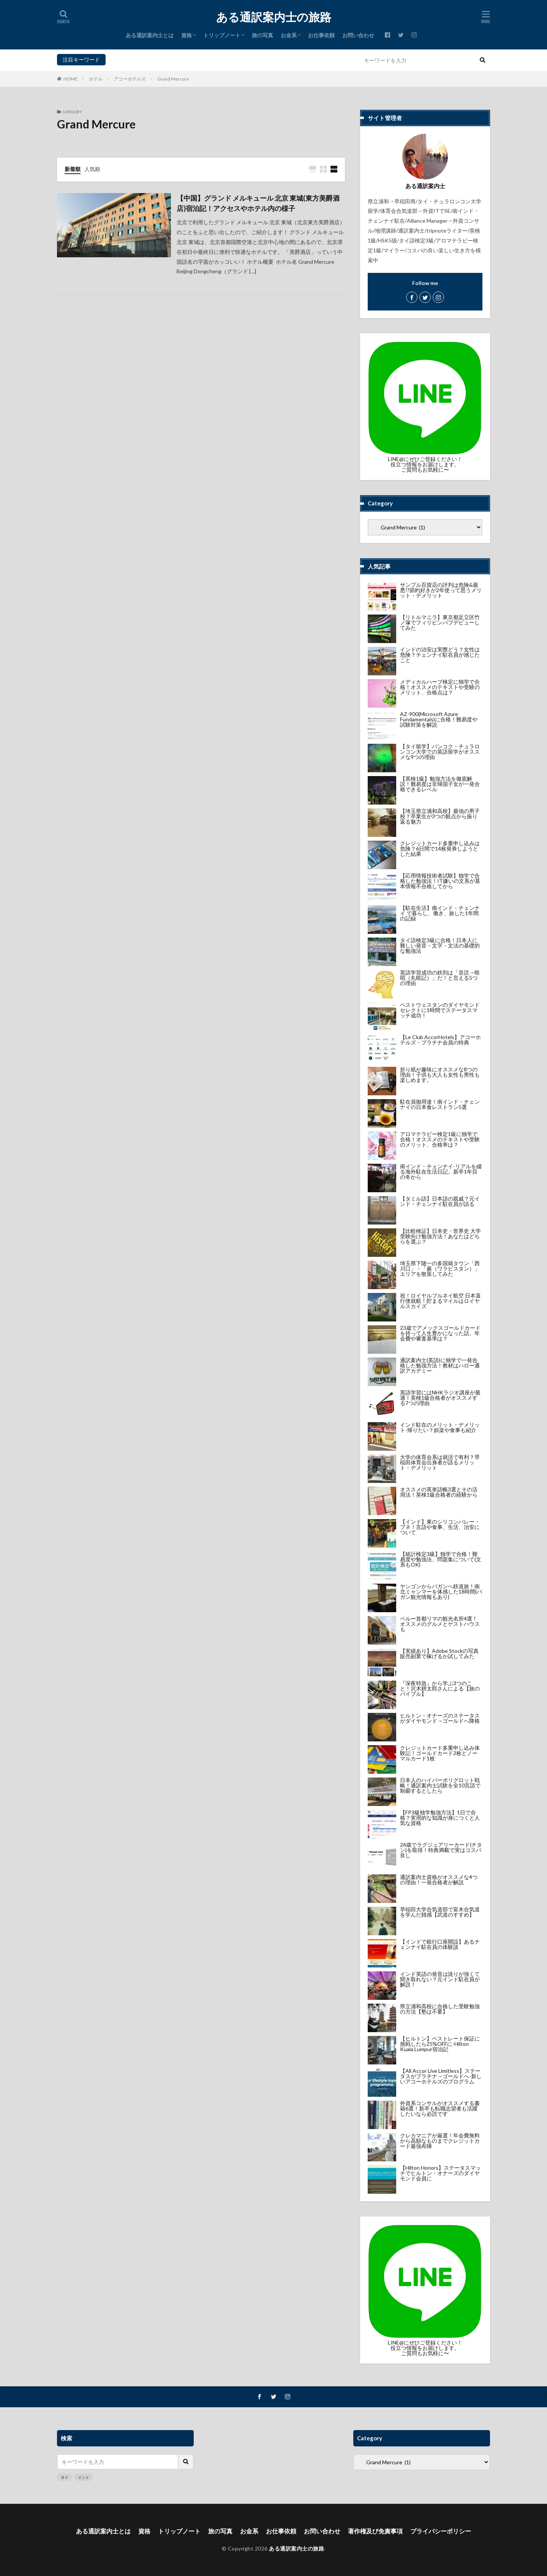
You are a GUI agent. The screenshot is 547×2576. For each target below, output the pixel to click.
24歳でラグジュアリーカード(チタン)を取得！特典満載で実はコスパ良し (441, 1849)
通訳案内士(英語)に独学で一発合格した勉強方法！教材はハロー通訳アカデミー (440, 1365)
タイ (113, 59)
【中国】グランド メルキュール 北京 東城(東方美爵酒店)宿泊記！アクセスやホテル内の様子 (258, 203)
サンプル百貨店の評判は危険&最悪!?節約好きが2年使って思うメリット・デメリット (441, 590)
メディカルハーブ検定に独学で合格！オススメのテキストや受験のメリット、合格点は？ (440, 686)
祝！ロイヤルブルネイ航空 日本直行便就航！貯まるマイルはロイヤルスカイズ (440, 1300)
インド (130, 59)
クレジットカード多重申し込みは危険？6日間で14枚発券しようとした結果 (440, 848)
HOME (70, 79)
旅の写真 (262, 35)
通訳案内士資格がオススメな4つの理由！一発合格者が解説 (438, 1879)
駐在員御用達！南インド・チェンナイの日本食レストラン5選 (440, 1104)
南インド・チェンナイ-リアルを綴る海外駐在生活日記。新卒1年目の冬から (441, 1171)
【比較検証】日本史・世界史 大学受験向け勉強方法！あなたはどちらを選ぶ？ (440, 1236)
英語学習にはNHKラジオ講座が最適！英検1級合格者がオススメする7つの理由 (440, 1397)
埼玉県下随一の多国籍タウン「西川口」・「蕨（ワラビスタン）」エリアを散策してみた (440, 1268)
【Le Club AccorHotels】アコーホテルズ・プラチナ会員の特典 (440, 1040)
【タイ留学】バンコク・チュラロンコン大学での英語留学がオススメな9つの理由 (440, 751)
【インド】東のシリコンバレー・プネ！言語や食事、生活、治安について (440, 1526)
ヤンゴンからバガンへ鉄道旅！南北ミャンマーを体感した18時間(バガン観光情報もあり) (441, 1591)
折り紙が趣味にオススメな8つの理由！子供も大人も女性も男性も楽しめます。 (440, 1074)
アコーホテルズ (130, 79)
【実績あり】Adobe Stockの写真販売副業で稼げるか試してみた (439, 1653)
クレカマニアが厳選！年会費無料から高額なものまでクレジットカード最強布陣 (440, 2140)
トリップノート (221, 35)
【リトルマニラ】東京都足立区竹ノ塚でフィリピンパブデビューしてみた (440, 622)
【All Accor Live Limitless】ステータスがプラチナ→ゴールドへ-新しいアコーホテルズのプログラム (441, 2076)
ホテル (96, 79)
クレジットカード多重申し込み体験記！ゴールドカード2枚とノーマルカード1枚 (440, 1753)
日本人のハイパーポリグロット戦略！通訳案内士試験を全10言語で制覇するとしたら (440, 1785)
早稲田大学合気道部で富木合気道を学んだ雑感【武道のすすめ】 (440, 1912)
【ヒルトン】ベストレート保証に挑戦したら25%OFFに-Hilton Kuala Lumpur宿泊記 (440, 2043)
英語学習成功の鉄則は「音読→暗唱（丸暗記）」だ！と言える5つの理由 (440, 977)
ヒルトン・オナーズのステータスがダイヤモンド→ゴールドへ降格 (440, 1718)
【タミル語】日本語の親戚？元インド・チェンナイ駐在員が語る (440, 1201)
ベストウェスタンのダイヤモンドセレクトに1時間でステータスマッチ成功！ (440, 1010)
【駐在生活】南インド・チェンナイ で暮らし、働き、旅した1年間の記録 (440, 913)
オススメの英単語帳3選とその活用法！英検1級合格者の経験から (438, 1492)
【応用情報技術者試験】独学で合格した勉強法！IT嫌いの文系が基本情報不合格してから (440, 880)
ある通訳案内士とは (150, 35)
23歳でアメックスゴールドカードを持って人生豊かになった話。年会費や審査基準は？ (440, 1333)
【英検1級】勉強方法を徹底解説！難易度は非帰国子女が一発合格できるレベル (440, 783)
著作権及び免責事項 (375, 2531)
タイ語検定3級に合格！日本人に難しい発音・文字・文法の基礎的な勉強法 (440, 945)
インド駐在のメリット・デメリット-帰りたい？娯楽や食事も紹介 (440, 1427)
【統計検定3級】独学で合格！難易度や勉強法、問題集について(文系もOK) (440, 1559)
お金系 (289, 35)
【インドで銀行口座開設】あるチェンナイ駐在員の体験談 (440, 1944)
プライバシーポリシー (440, 2531)
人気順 (92, 169)
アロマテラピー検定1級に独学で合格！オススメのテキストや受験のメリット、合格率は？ (440, 1139)
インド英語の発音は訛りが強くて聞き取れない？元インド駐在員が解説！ (440, 1979)
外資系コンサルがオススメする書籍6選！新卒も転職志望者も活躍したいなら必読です (440, 2108)
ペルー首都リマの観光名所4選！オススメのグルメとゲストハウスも (440, 1623)
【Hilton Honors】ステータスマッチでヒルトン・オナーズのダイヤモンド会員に (440, 2173)
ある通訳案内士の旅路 (273, 17)
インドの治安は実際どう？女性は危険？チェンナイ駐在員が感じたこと (440, 654)
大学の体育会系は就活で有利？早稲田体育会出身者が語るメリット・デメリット (440, 1462)
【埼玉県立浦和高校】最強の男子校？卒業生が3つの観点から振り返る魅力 (440, 816)
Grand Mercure (173, 79)
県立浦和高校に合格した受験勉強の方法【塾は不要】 (440, 2009)
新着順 (73, 169)
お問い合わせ (358, 35)
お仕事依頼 (321, 35)
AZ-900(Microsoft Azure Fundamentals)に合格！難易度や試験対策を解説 (438, 719)
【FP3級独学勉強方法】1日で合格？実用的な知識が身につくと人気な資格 (440, 1817)
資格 (186, 35)
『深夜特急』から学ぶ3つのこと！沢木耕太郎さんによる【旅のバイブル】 (440, 1688)
